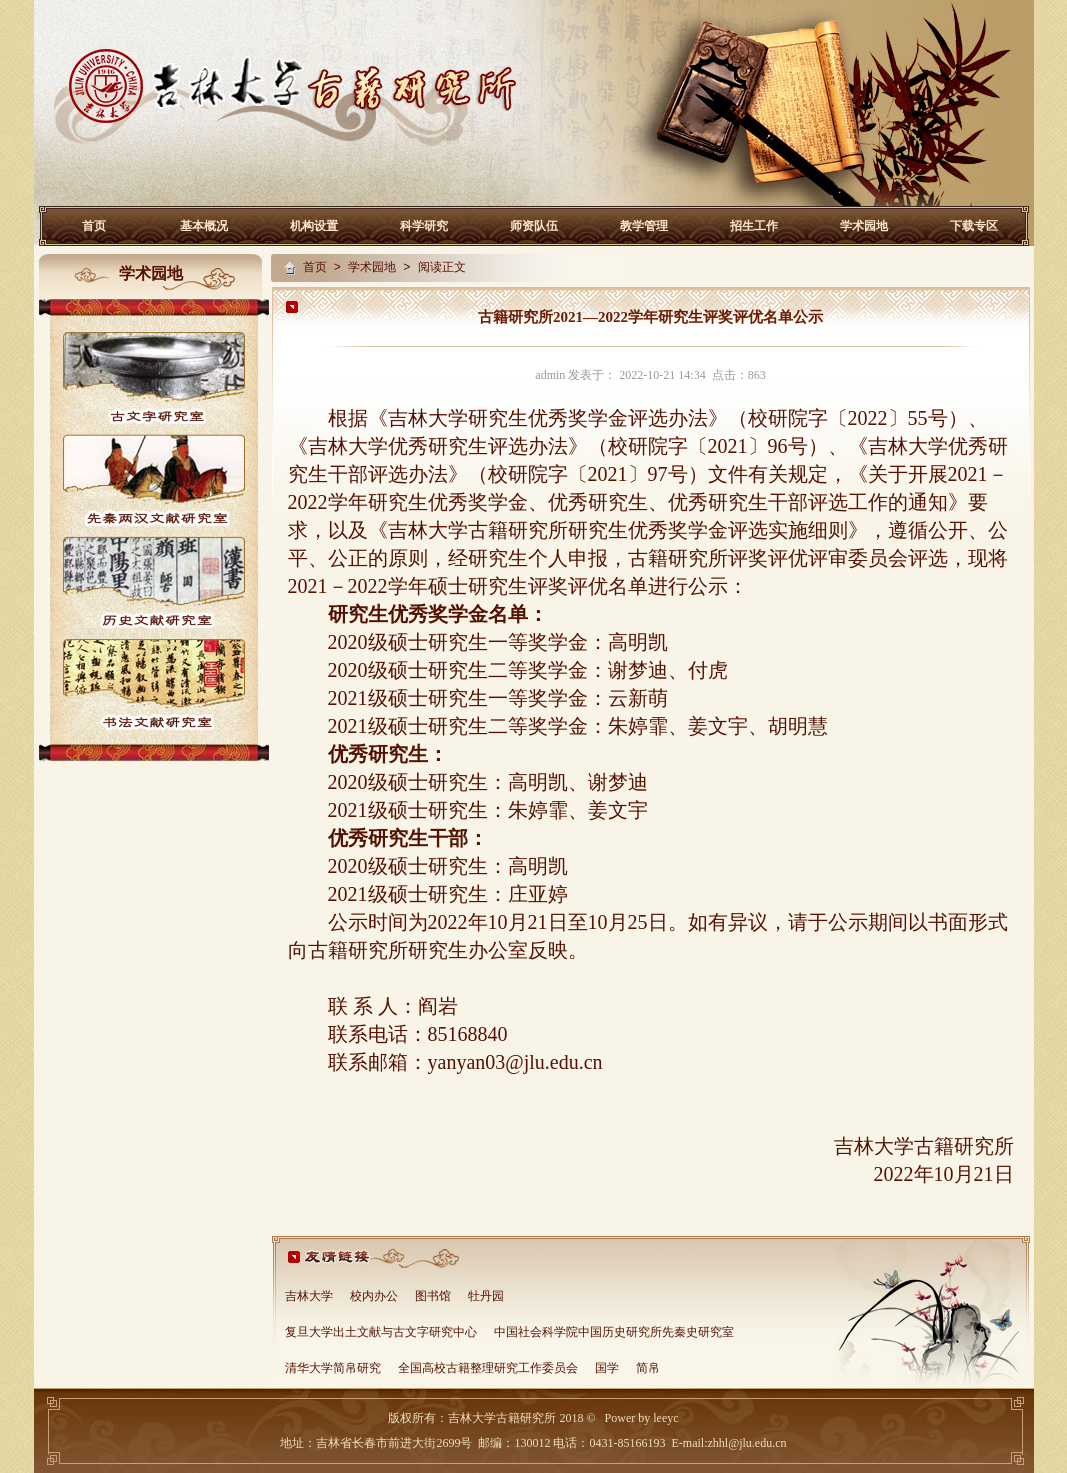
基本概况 (204, 226)
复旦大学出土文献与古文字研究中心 (381, 1333)
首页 (94, 226)
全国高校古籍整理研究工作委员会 (488, 1369)
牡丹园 (486, 1297)
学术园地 (864, 226)
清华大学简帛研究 (333, 1369)
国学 (607, 1369)
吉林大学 (309, 1297)
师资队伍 (534, 226)
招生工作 (754, 226)
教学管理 (644, 226)
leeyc (665, 1418)
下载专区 (974, 226)
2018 (569, 1418)
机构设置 (314, 226)
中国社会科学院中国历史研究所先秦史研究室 (614, 1333)
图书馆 (433, 1297)
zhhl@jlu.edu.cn (746, 1443)
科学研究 (424, 226)
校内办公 (374, 1297)
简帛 (648, 1369)
